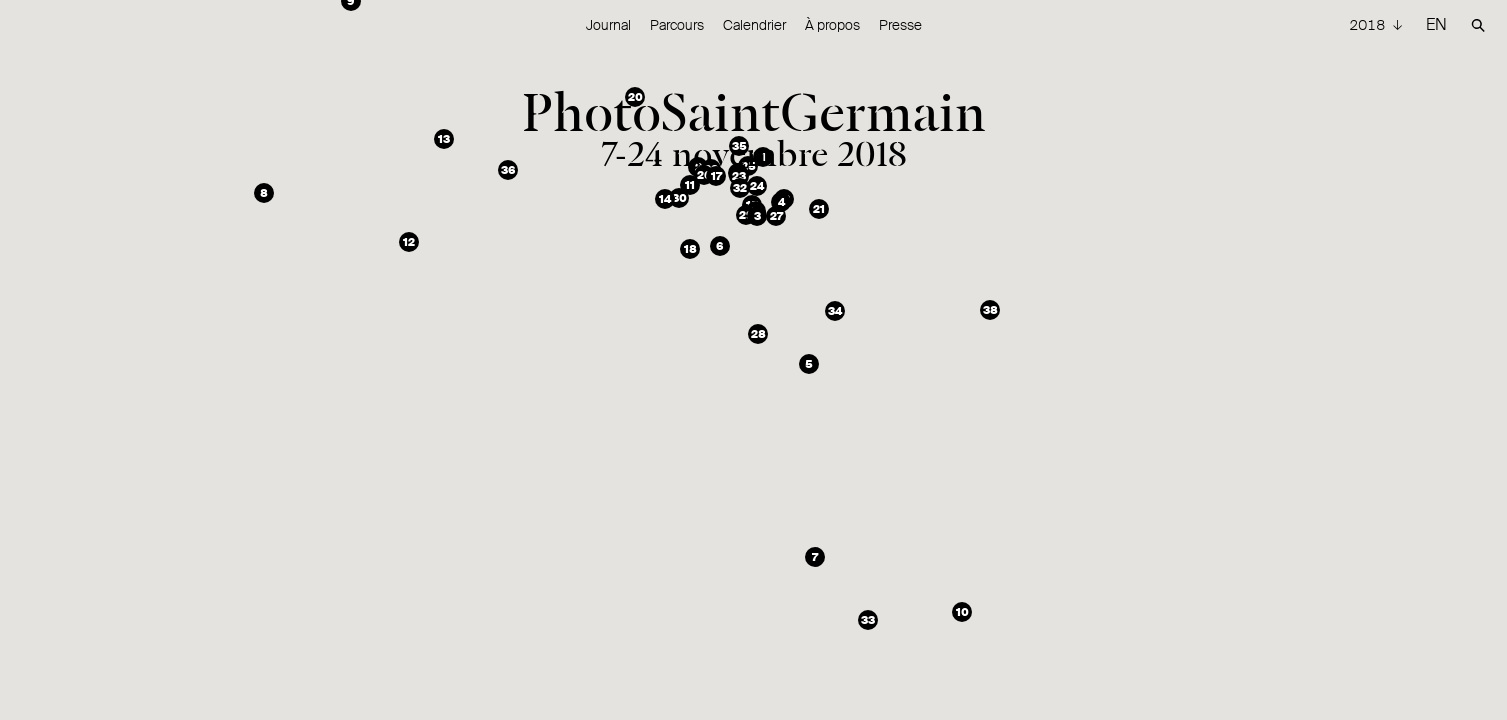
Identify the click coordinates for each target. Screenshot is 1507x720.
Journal (608, 25)
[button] (763, 157)
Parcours (677, 25)
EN (1436, 24)
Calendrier (754, 25)
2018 (1368, 25)
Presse (900, 25)
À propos (832, 25)
